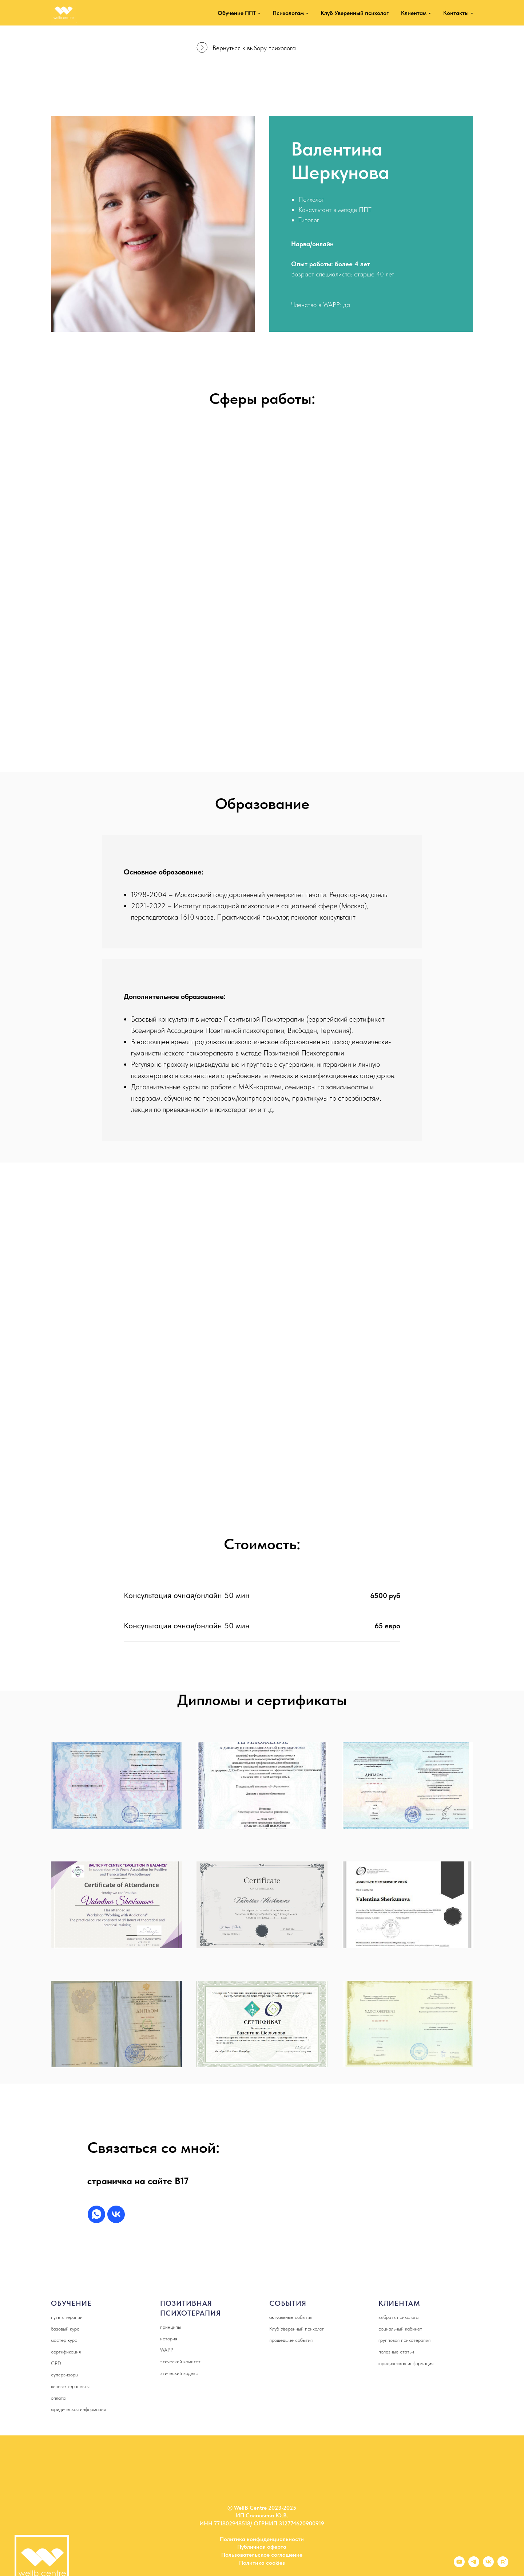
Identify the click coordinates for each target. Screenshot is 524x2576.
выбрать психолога (398, 2317)
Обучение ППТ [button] (237, 12)
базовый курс (65, 2329)
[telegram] (473, 2565)
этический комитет (180, 2361)
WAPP (166, 2350)
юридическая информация (78, 2409)
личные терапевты (70, 2386)
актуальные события (290, 2317)
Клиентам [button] (413, 12)
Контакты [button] (456, 12)
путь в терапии (67, 2317)
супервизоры (64, 2375)
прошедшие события (291, 2340)
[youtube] (459, 2565)
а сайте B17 (164, 2180)
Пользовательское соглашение (261, 2554)
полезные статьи (396, 2352)
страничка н (113, 2180)
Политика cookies (262, 2562)
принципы (170, 2327)
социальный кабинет (400, 2329)
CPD (56, 2363)
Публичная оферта (261, 2546)
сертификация (66, 2352)
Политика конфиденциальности (262, 2539)
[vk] (116, 2214)
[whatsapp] (96, 2214)
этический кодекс (179, 2373)
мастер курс (64, 2340)
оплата (58, 2398)
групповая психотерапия (404, 2340)
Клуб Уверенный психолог (355, 12)
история (168, 2338)
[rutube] (502, 2565)
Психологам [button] (288, 12)
